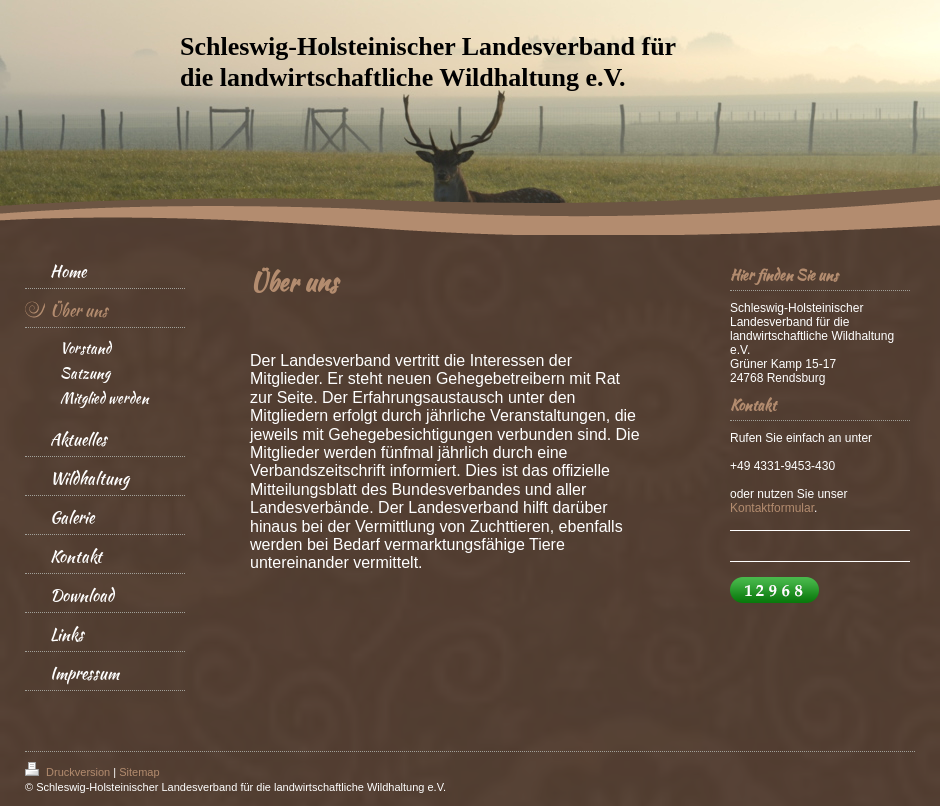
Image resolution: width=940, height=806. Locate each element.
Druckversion (69, 772)
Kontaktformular (772, 508)
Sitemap (139, 772)
